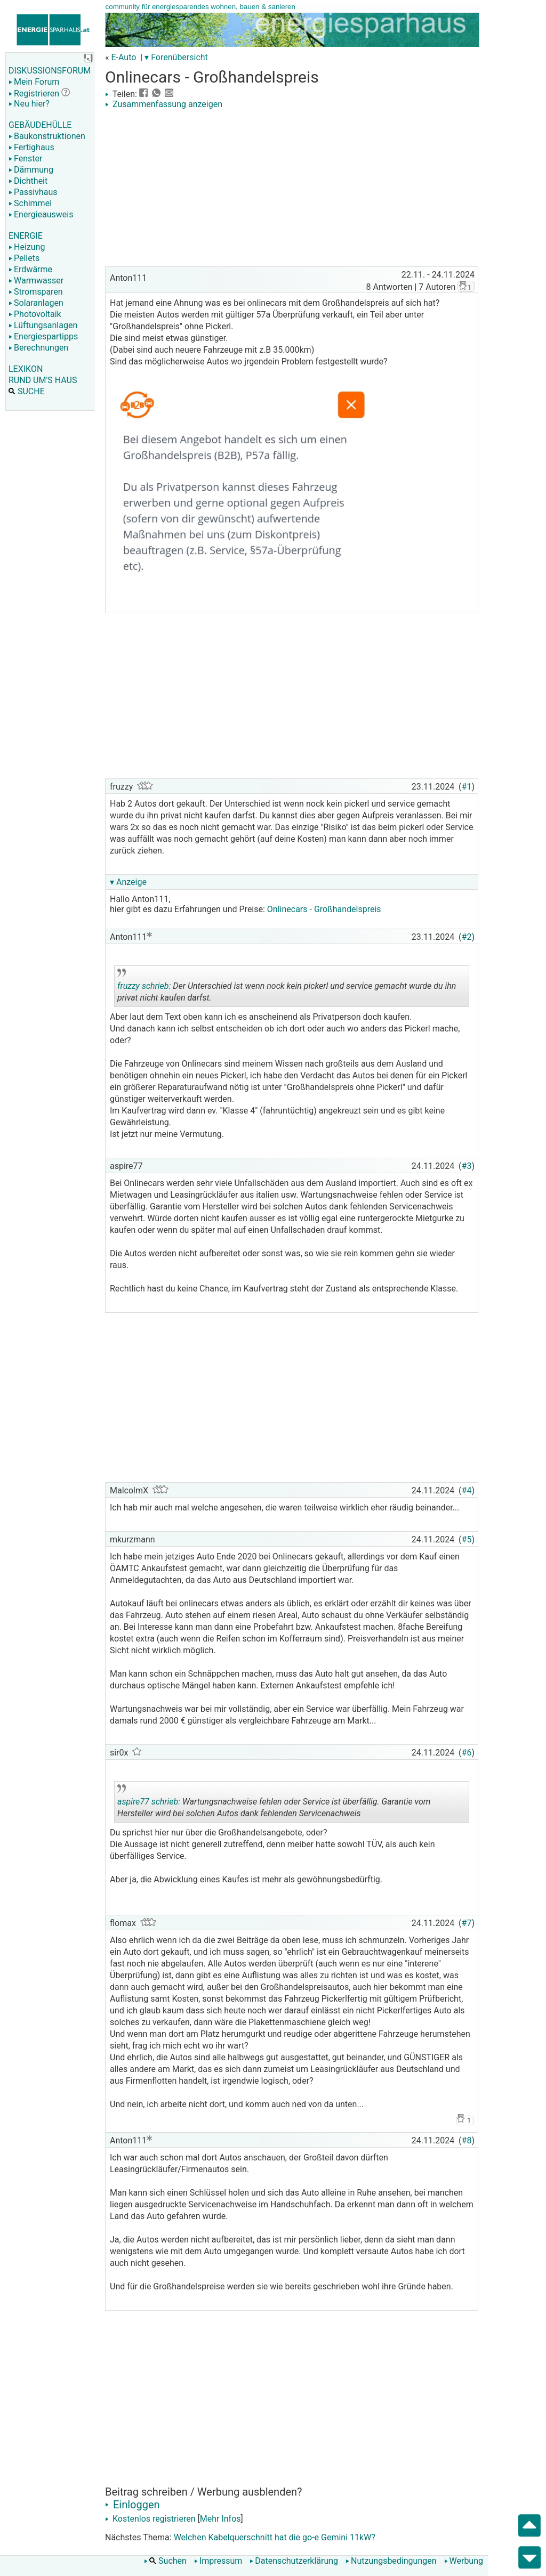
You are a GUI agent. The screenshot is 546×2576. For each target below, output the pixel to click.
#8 (467, 2140)
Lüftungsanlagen (43, 325)
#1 (467, 787)
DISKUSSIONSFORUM (50, 71)
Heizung (27, 247)
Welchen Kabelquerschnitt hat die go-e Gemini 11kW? (274, 2537)
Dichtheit (28, 181)
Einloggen (132, 2504)
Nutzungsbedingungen (391, 2561)
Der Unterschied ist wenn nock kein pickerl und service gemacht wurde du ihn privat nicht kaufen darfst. (286, 988)
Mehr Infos (220, 2519)
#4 (467, 1490)
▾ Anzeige (128, 882)
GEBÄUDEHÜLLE (40, 125)
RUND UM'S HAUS (43, 380)
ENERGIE (26, 236)
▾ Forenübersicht (176, 57)
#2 (467, 937)
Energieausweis (41, 214)
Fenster (25, 158)
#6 (467, 1753)
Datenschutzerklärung (294, 2561)
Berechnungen (38, 348)
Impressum (218, 2561)
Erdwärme (30, 269)
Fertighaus (31, 147)
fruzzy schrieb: (144, 986)
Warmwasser (36, 280)
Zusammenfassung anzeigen (163, 104)
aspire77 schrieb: (148, 1802)
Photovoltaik (35, 314)
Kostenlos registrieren (150, 2519)
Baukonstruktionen (47, 136)
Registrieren (34, 93)
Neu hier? (29, 104)
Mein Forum (34, 82)
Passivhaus (33, 192)
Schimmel (30, 203)
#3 (467, 1166)
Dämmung (31, 170)
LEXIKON (26, 369)
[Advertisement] (291, 189)
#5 (467, 1539)
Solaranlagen (36, 303)
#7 (467, 1923)
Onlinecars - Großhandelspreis (324, 909)
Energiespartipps (43, 336)
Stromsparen (36, 292)
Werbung (463, 2561)
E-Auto (123, 57)
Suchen (165, 2561)
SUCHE (27, 391)
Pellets (24, 258)
